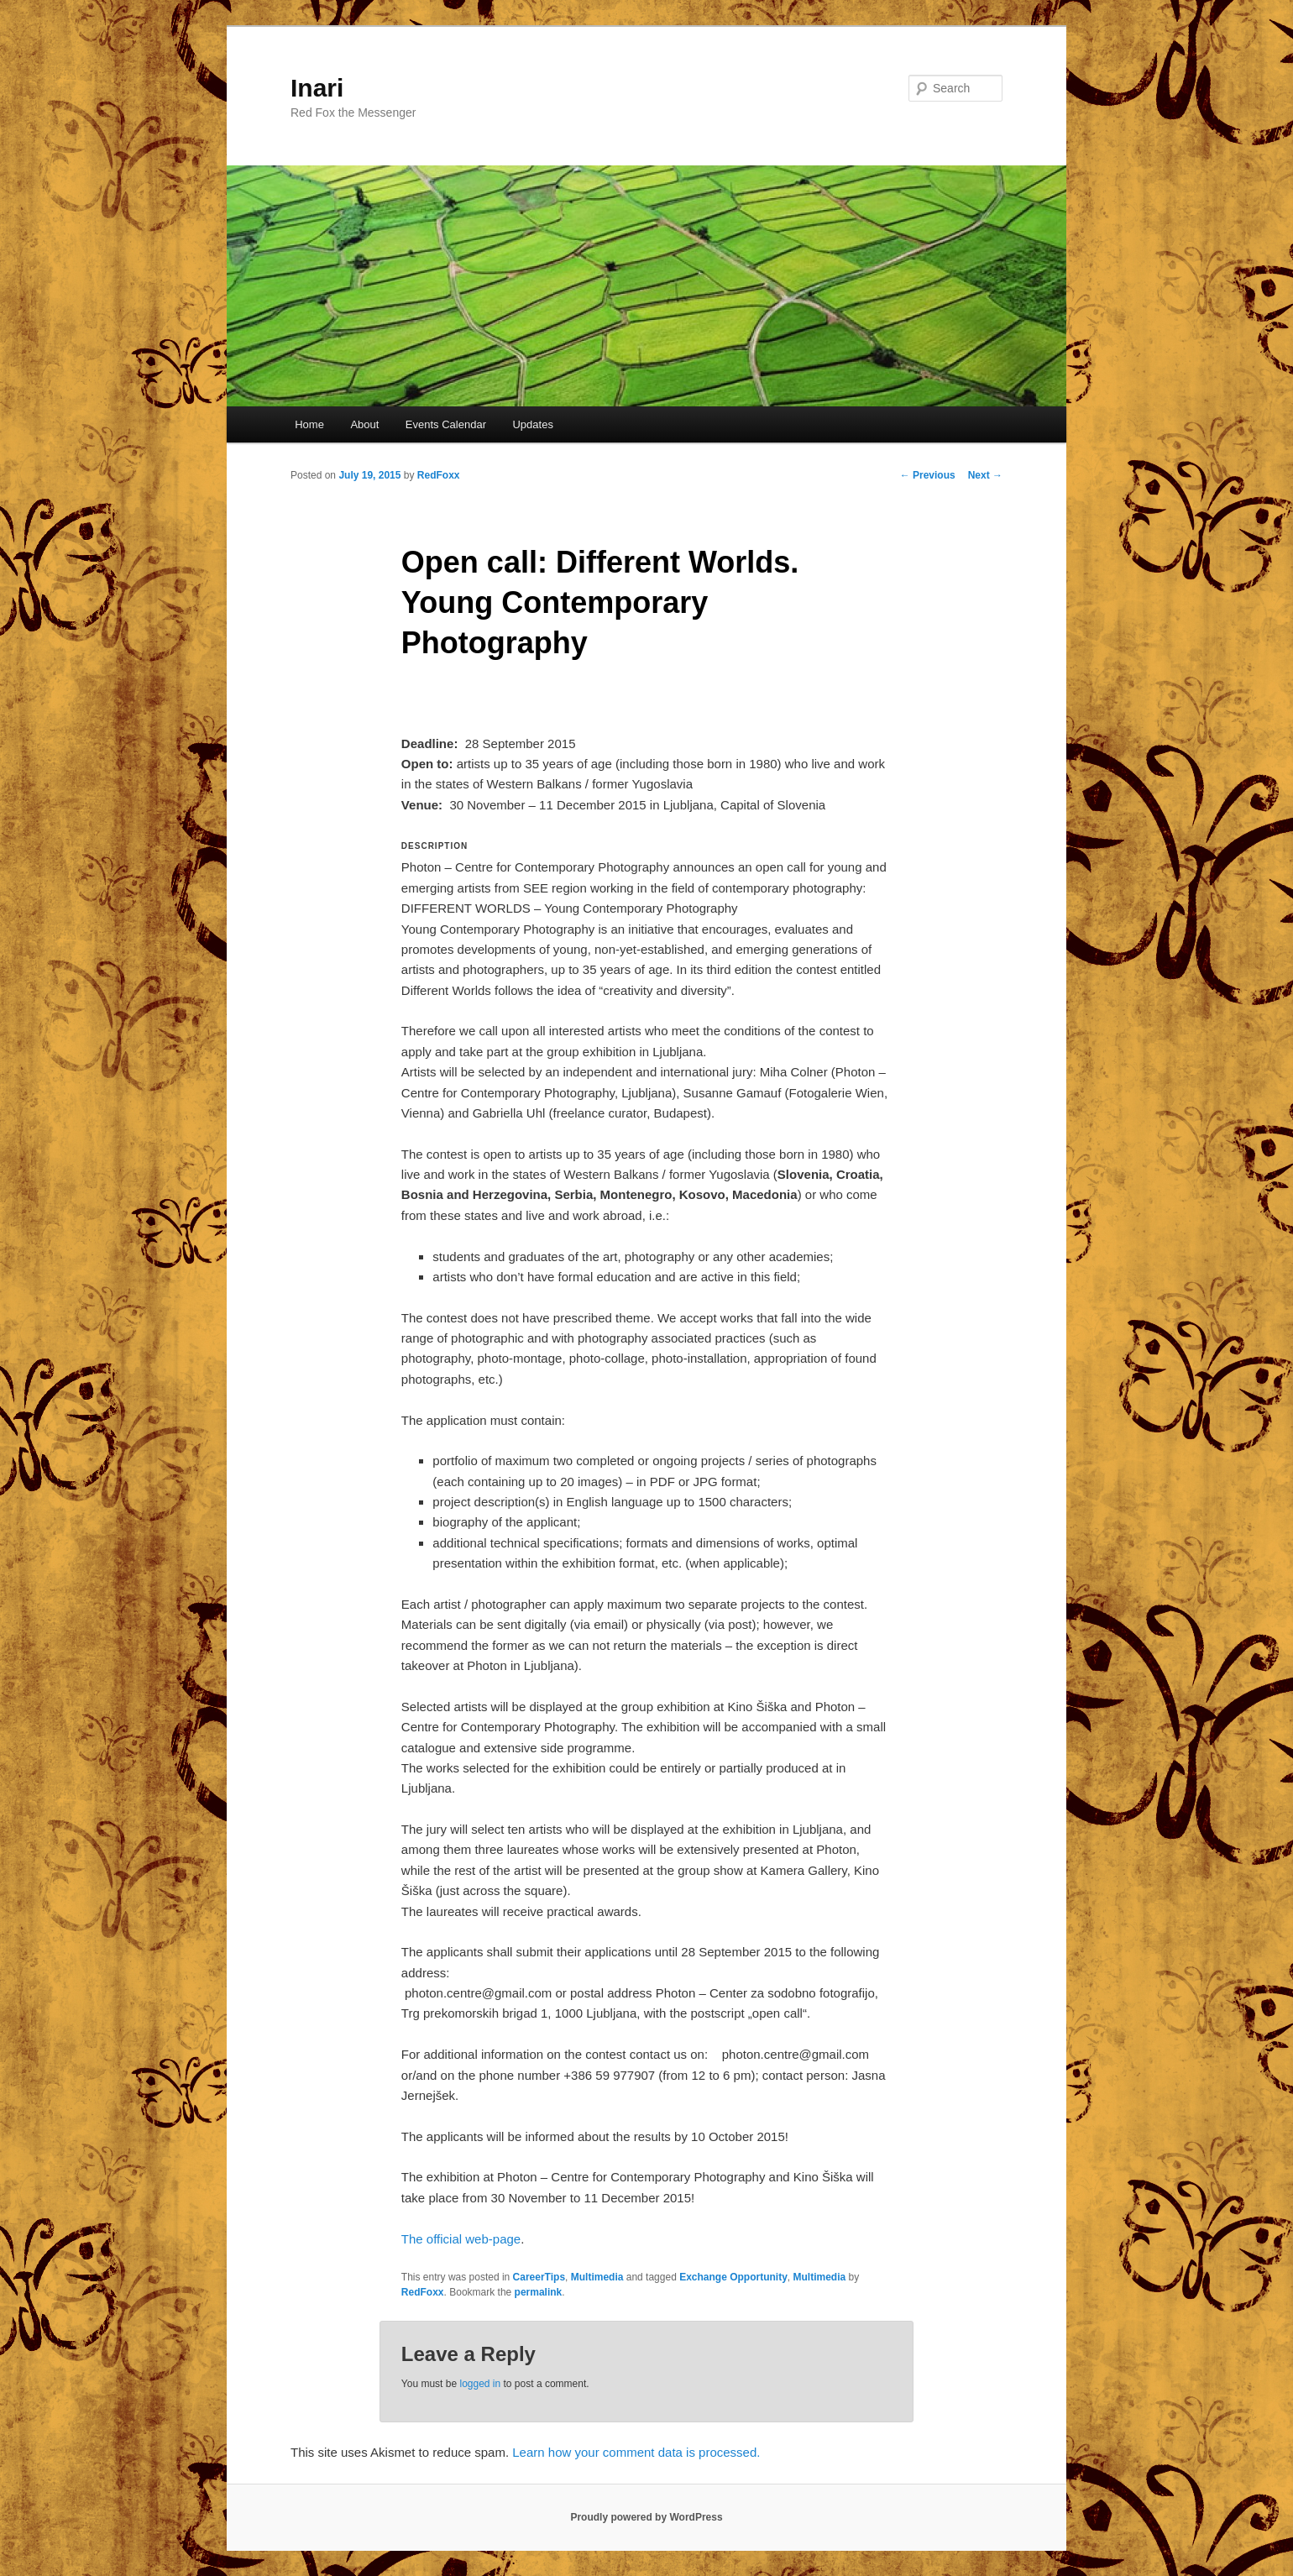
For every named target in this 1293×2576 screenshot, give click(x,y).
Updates (532, 424)
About (364, 424)
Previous (927, 475)
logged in (479, 2384)
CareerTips (539, 2277)
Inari (317, 88)
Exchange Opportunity (733, 2277)
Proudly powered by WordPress (646, 2517)
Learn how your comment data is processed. (636, 2452)
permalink (539, 2292)
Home (309, 424)
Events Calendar (446, 424)
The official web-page (461, 2239)
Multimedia (597, 2277)
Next (985, 475)
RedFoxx (438, 475)
